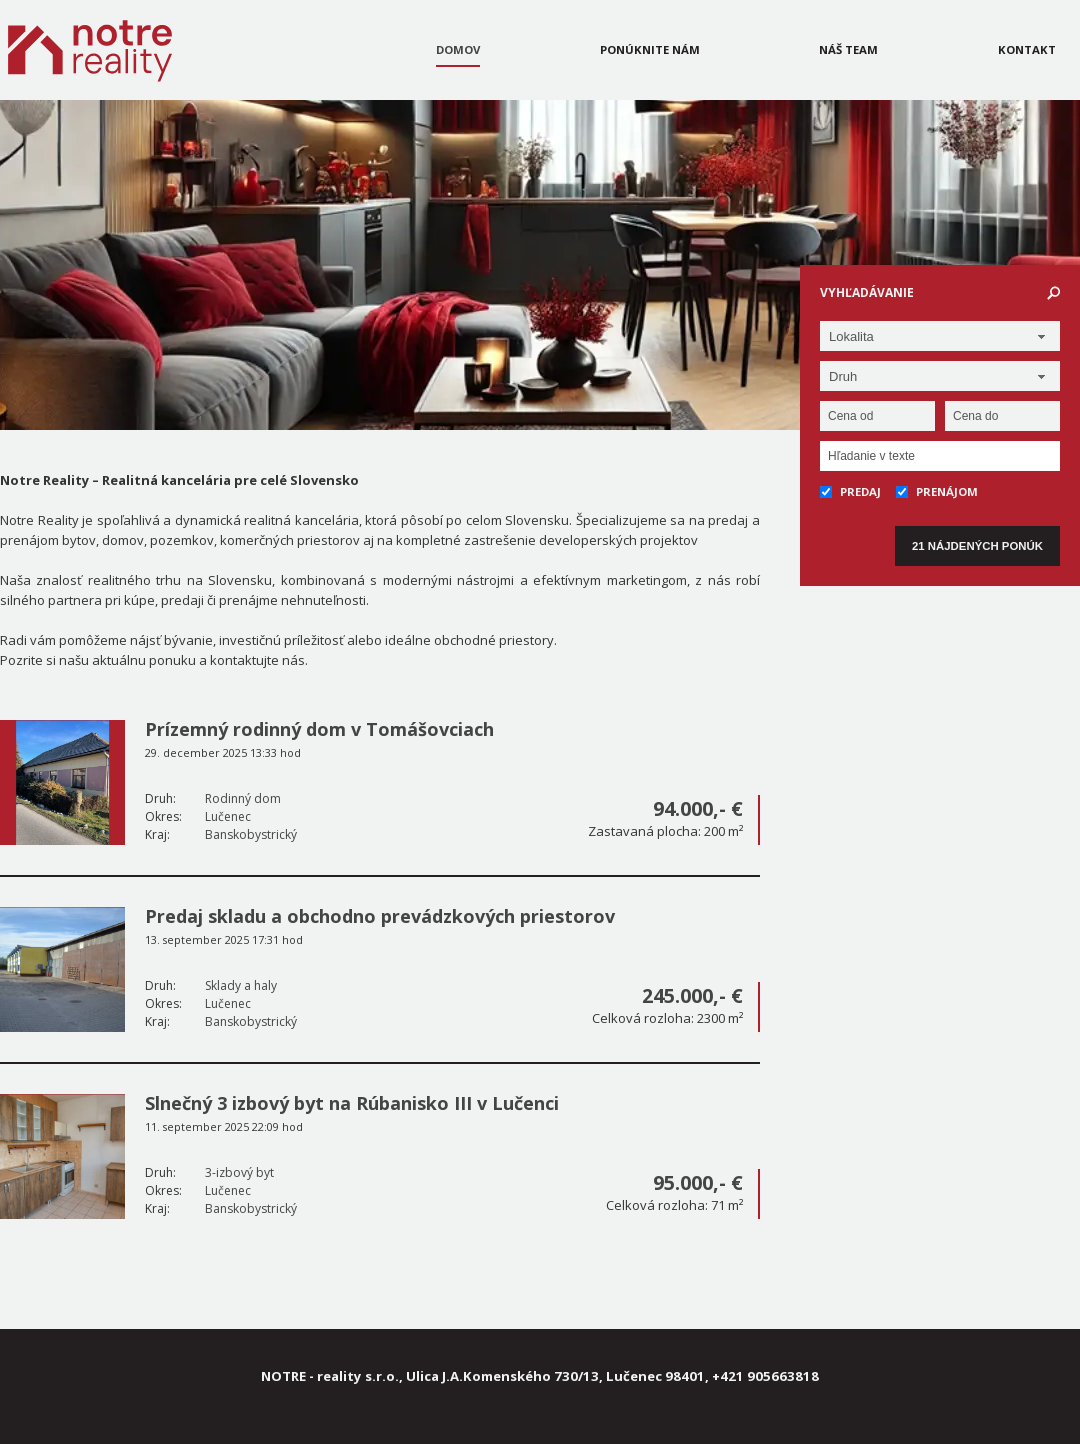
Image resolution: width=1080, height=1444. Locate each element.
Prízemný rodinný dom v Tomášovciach (319, 729)
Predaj (850, 491)
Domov (458, 49)
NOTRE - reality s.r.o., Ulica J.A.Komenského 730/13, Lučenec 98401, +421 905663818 (540, 1376)
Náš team (848, 49)
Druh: (160, 798)
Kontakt (1027, 49)
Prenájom (937, 491)
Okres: (163, 816)
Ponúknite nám (650, 49)
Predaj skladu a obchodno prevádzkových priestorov (380, 916)
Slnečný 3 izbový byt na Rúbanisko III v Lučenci (352, 1103)
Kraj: (157, 834)
